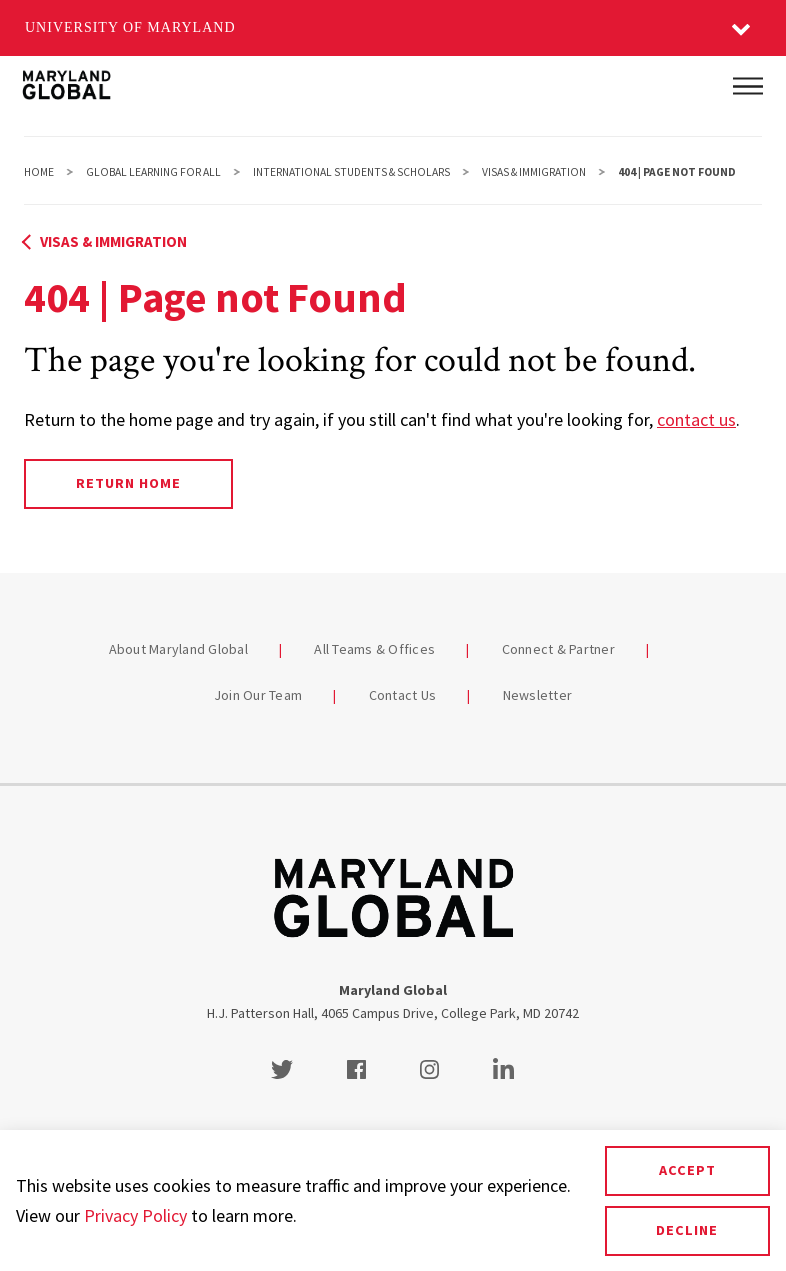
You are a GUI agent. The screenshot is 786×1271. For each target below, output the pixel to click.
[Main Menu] (748, 86)
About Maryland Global (178, 649)
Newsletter (538, 695)
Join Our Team (258, 695)
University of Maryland (130, 27)
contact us (696, 419)
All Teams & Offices (374, 649)
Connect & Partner (558, 649)
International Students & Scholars (351, 172)
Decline (687, 1230)
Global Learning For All (153, 172)
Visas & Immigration (534, 172)
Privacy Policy (135, 1215)
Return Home (128, 483)
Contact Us (403, 695)
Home (39, 172)
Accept (687, 1170)
